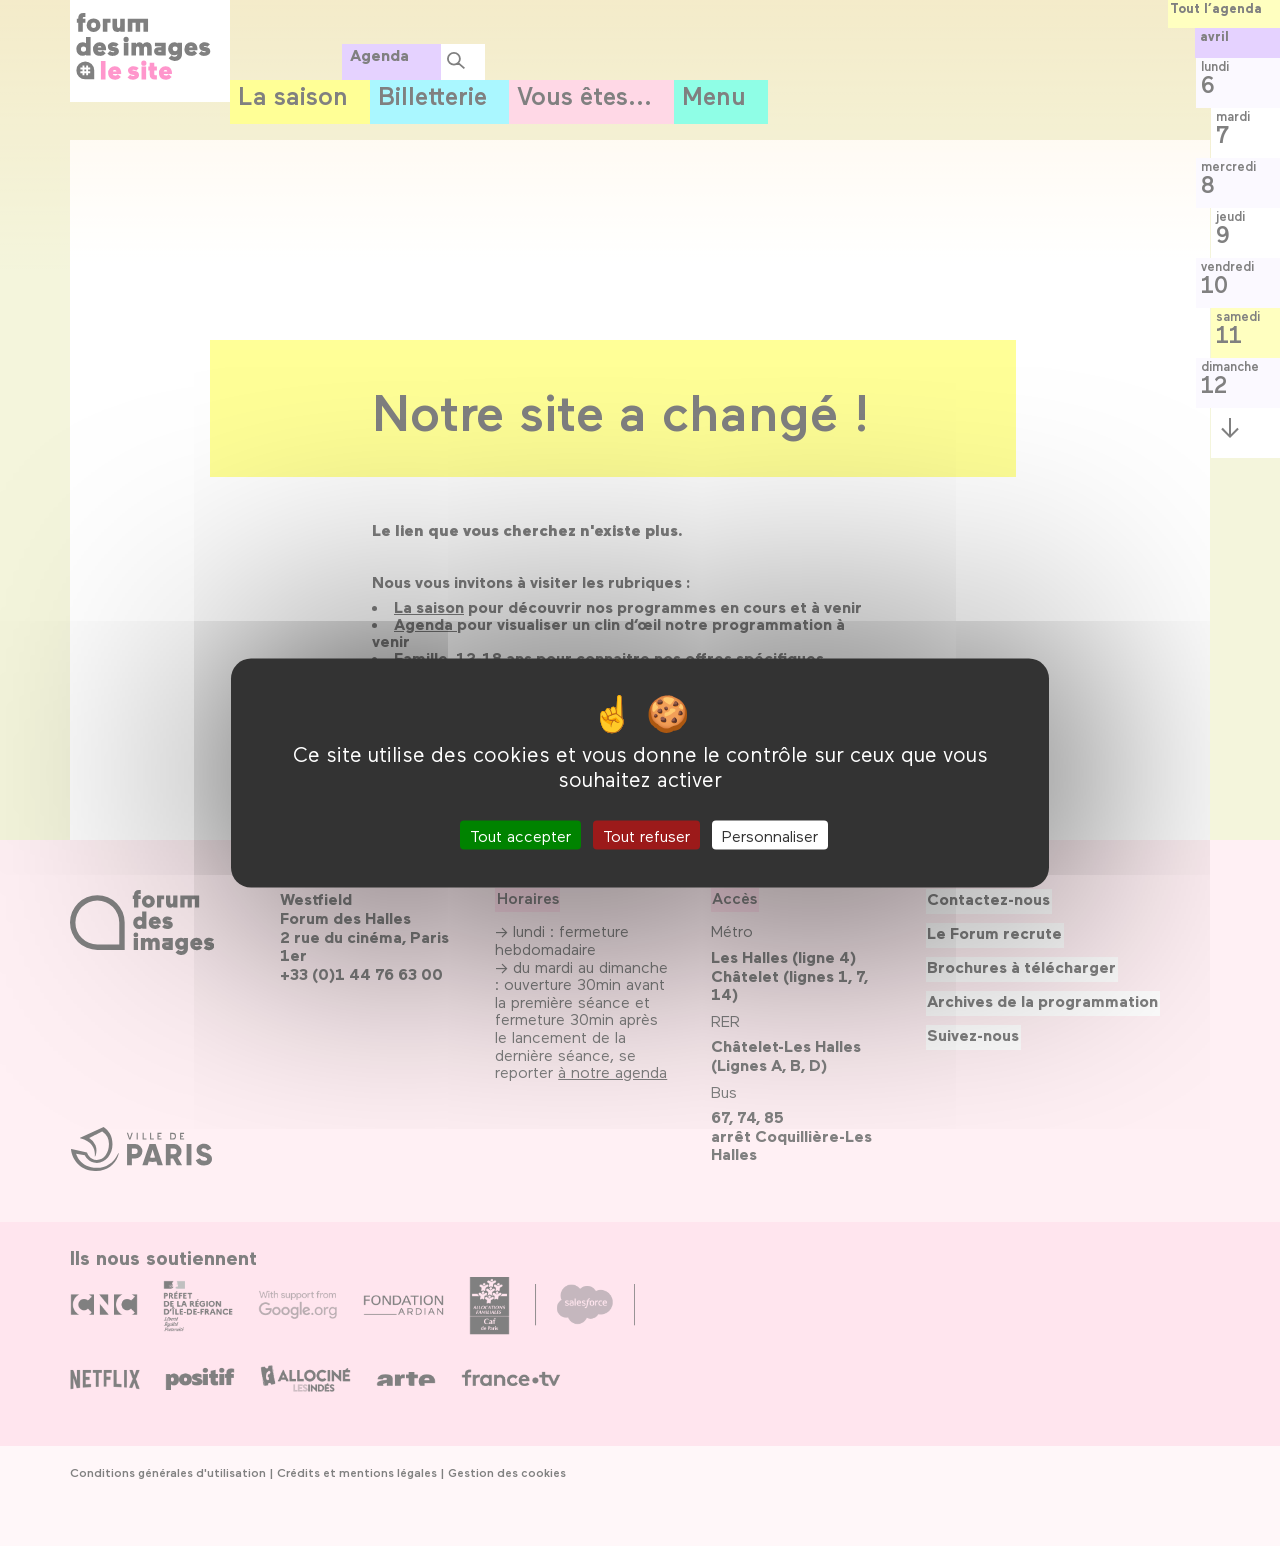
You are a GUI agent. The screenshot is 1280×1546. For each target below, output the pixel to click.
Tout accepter (520, 834)
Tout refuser (646, 834)
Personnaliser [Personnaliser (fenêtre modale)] (770, 834)
